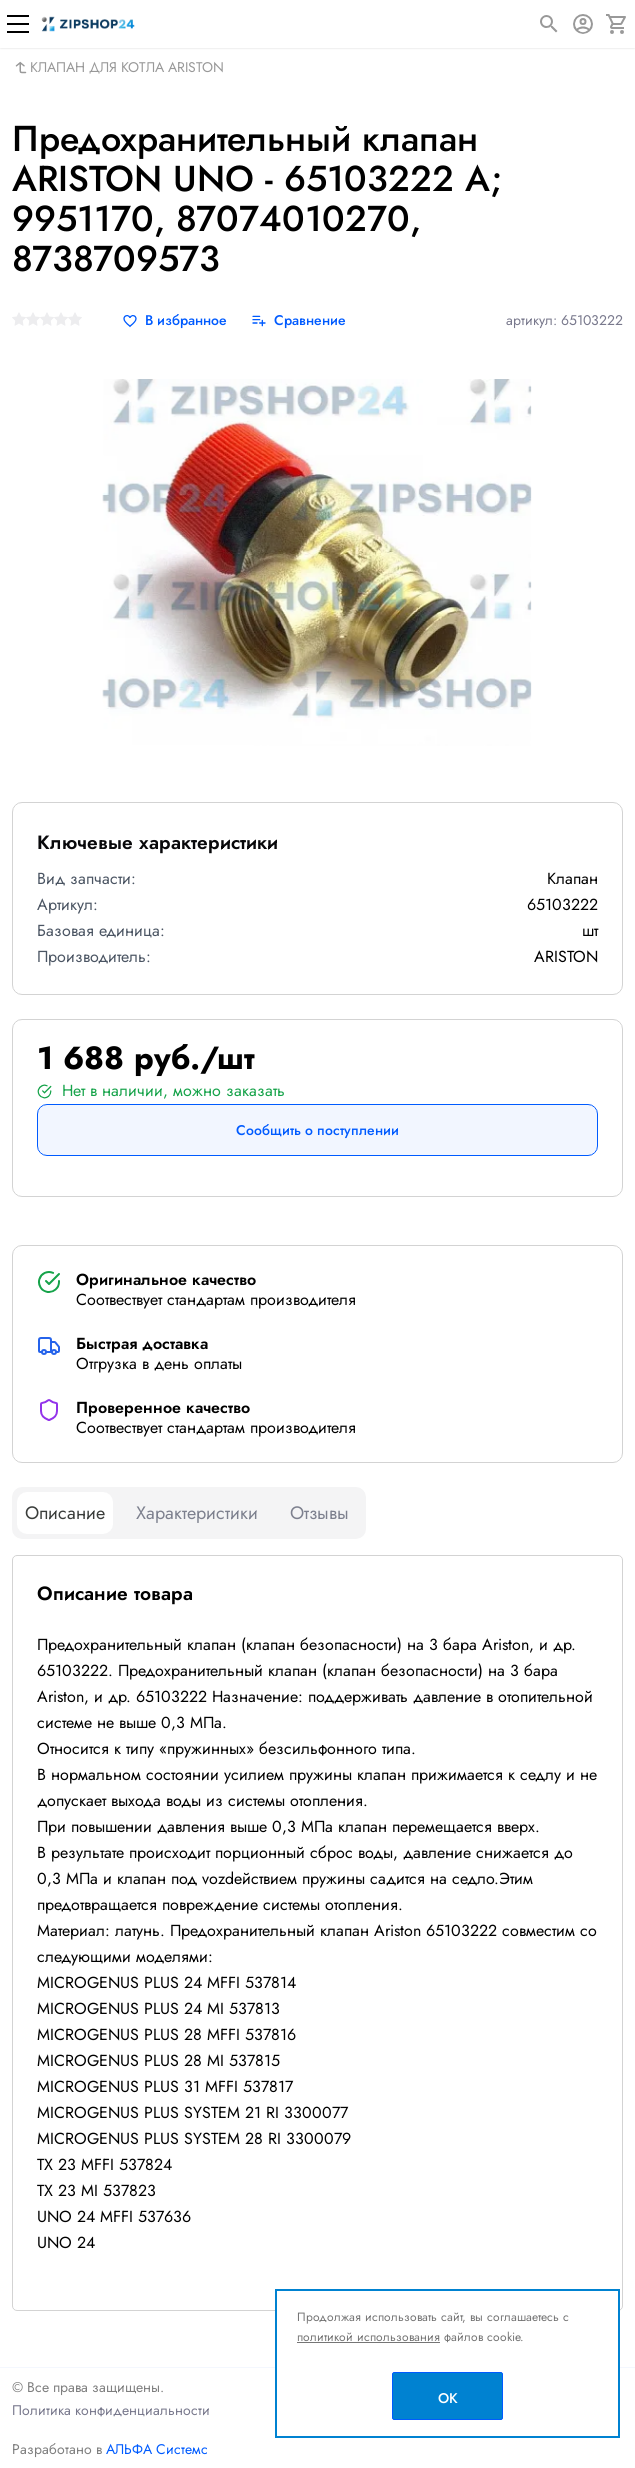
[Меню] (18, 24)
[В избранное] (174, 320)
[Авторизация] (583, 24)
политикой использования (368, 2337)
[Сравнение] (298, 320)
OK (448, 2398)
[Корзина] (617, 24)
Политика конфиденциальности (111, 2410)
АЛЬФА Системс (155, 2449)
